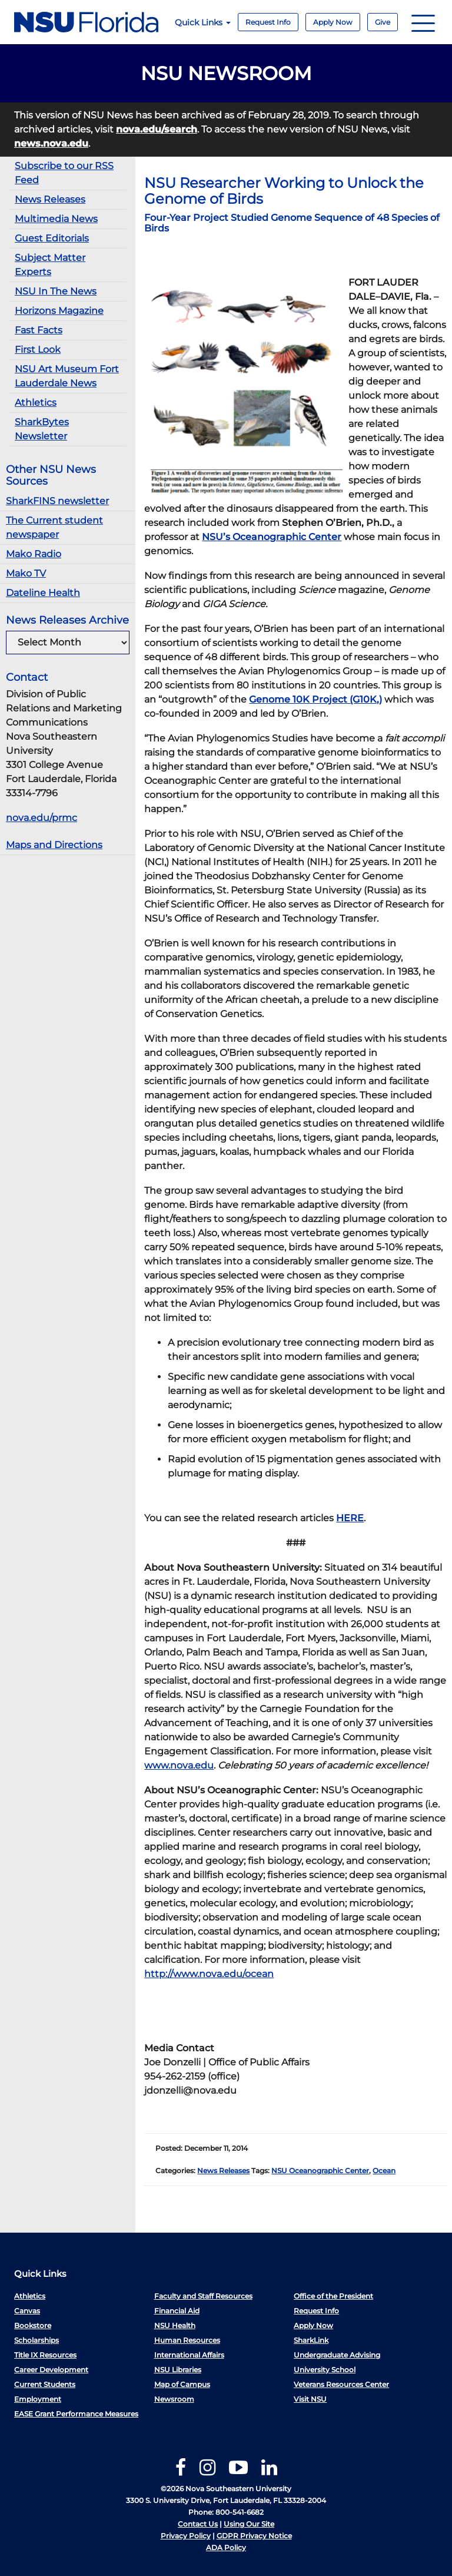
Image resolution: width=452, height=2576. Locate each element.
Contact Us (198, 2523)
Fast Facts (38, 330)
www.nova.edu (179, 1765)
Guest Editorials (52, 238)
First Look (38, 349)
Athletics (35, 402)
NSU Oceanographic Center (320, 2170)
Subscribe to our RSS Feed (64, 173)
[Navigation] (423, 22)
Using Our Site (249, 2523)
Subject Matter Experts (50, 264)
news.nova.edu (51, 143)
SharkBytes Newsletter (42, 429)
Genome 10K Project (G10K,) (315, 699)
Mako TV (26, 573)
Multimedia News (56, 218)
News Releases (50, 199)
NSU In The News (56, 291)
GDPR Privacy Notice (254, 2535)
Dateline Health (43, 592)
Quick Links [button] (203, 22)
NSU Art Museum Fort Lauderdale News (67, 376)
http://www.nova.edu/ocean (209, 1973)
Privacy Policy (186, 2535)
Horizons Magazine (59, 310)
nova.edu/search (156, 129)
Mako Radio (33, 553)
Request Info (268, 22)
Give (382, 22)
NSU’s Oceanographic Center (271, 536)
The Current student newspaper (54, 527)
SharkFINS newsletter (57, 500)
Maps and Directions (54, 844)
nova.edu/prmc (41, 817)
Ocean (384, 2170)
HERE (350, 1518)
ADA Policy (226, 2547)
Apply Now (333, 22)
